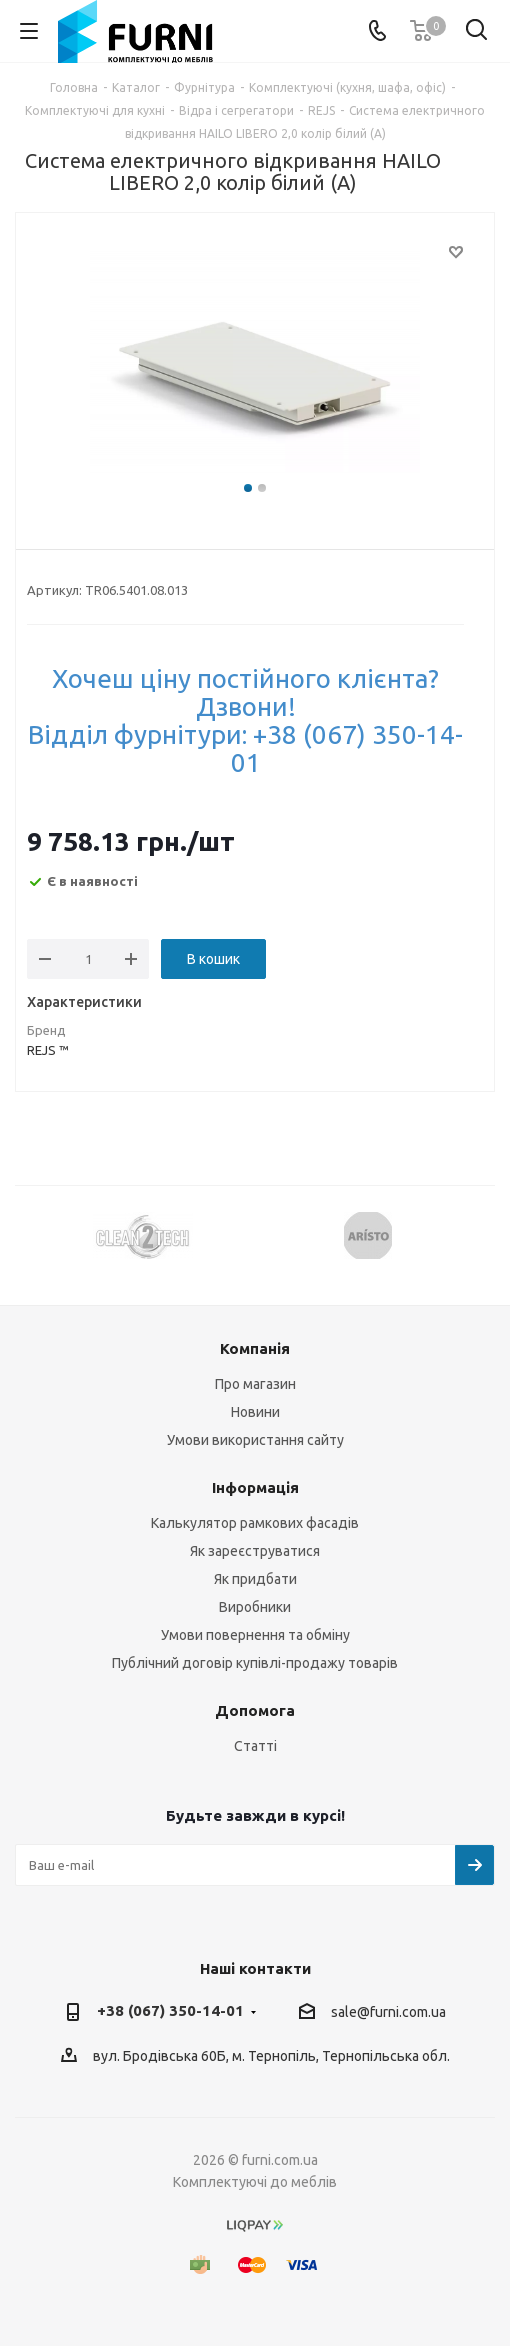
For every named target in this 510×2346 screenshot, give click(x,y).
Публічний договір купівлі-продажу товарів (255, 1663)
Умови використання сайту (255, 1440)
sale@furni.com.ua (388, 2012)
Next (480, 1235)
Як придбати (255, 1579)
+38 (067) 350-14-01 (170, 2010)
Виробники (255, 1607)
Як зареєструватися (255, 1551)
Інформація (255, 1487)
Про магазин (255, 1384)
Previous (29, 1235)
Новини (255, 1412)
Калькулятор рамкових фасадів (255, 1523)
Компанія (255, 1348)
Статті (255, 1746)
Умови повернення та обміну (255, 1635)
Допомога (255, 1710)
